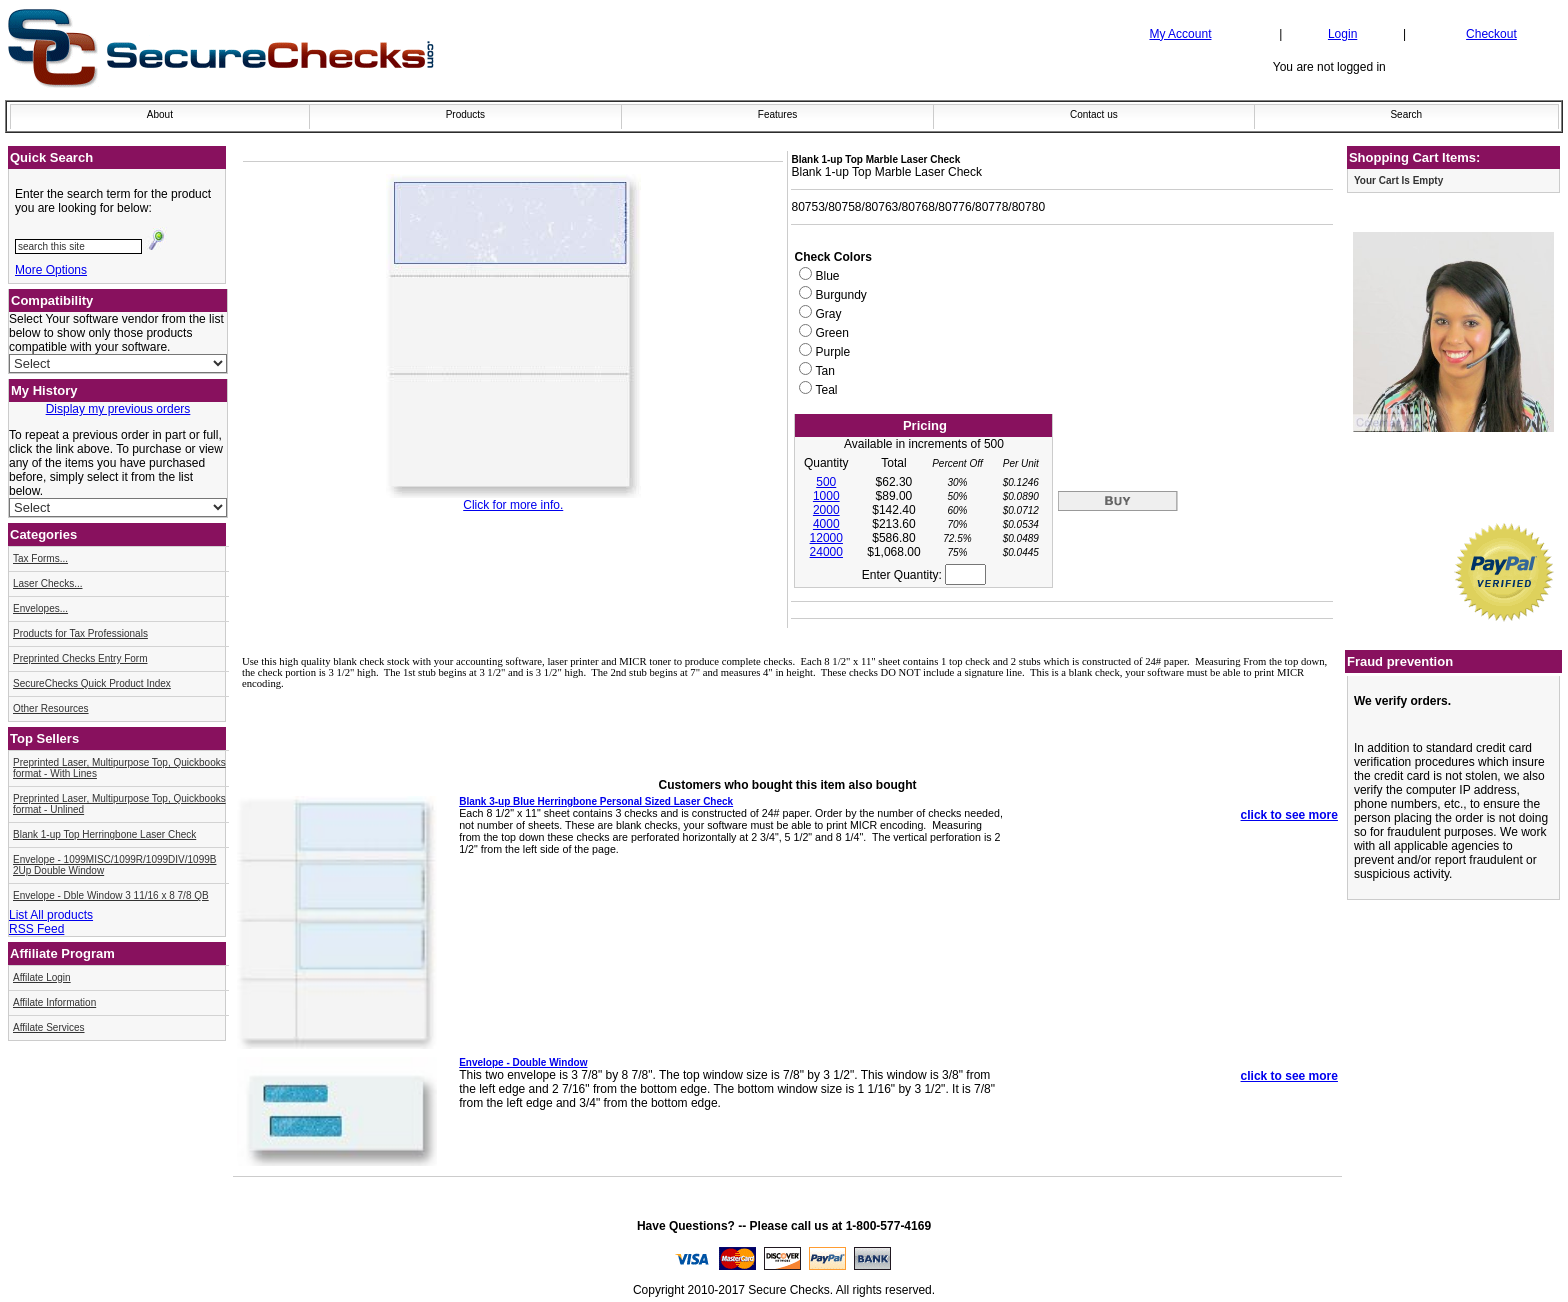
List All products (51, 915)
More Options (51, 270)
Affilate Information (54, 1002)
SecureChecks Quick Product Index (92, 683)
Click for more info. (513, 505)
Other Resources (51, 708)
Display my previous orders (118, 409)
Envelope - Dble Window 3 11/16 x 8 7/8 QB (111, 895)
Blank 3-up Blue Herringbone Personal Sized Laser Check (596, 801)
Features (777, 114)
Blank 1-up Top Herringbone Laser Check (104, 834)
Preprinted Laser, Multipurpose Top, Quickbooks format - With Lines (119, 768)
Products (465, 114)
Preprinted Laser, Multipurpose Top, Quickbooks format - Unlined (119, 804)
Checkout (1491, 34)
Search (1406, 114)
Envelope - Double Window (523, 1062)
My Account (1180, 34)
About (160, 114)
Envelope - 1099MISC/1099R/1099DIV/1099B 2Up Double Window (114, 865)
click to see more (1289, 815)
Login (1342, 34)
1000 (826, 496)
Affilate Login (42, 977)
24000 (826, 552)
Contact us (1094, 114)
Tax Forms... (40, 558)
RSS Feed (36, 929)
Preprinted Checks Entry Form (80, 658)
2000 (826, 510)
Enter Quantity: (924, 575)
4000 (826, 524)
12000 (826, 538)
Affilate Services (49, 1027)
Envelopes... (40, 608)
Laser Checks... (47, 583)
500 (826, 482)
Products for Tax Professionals (80, 633)
